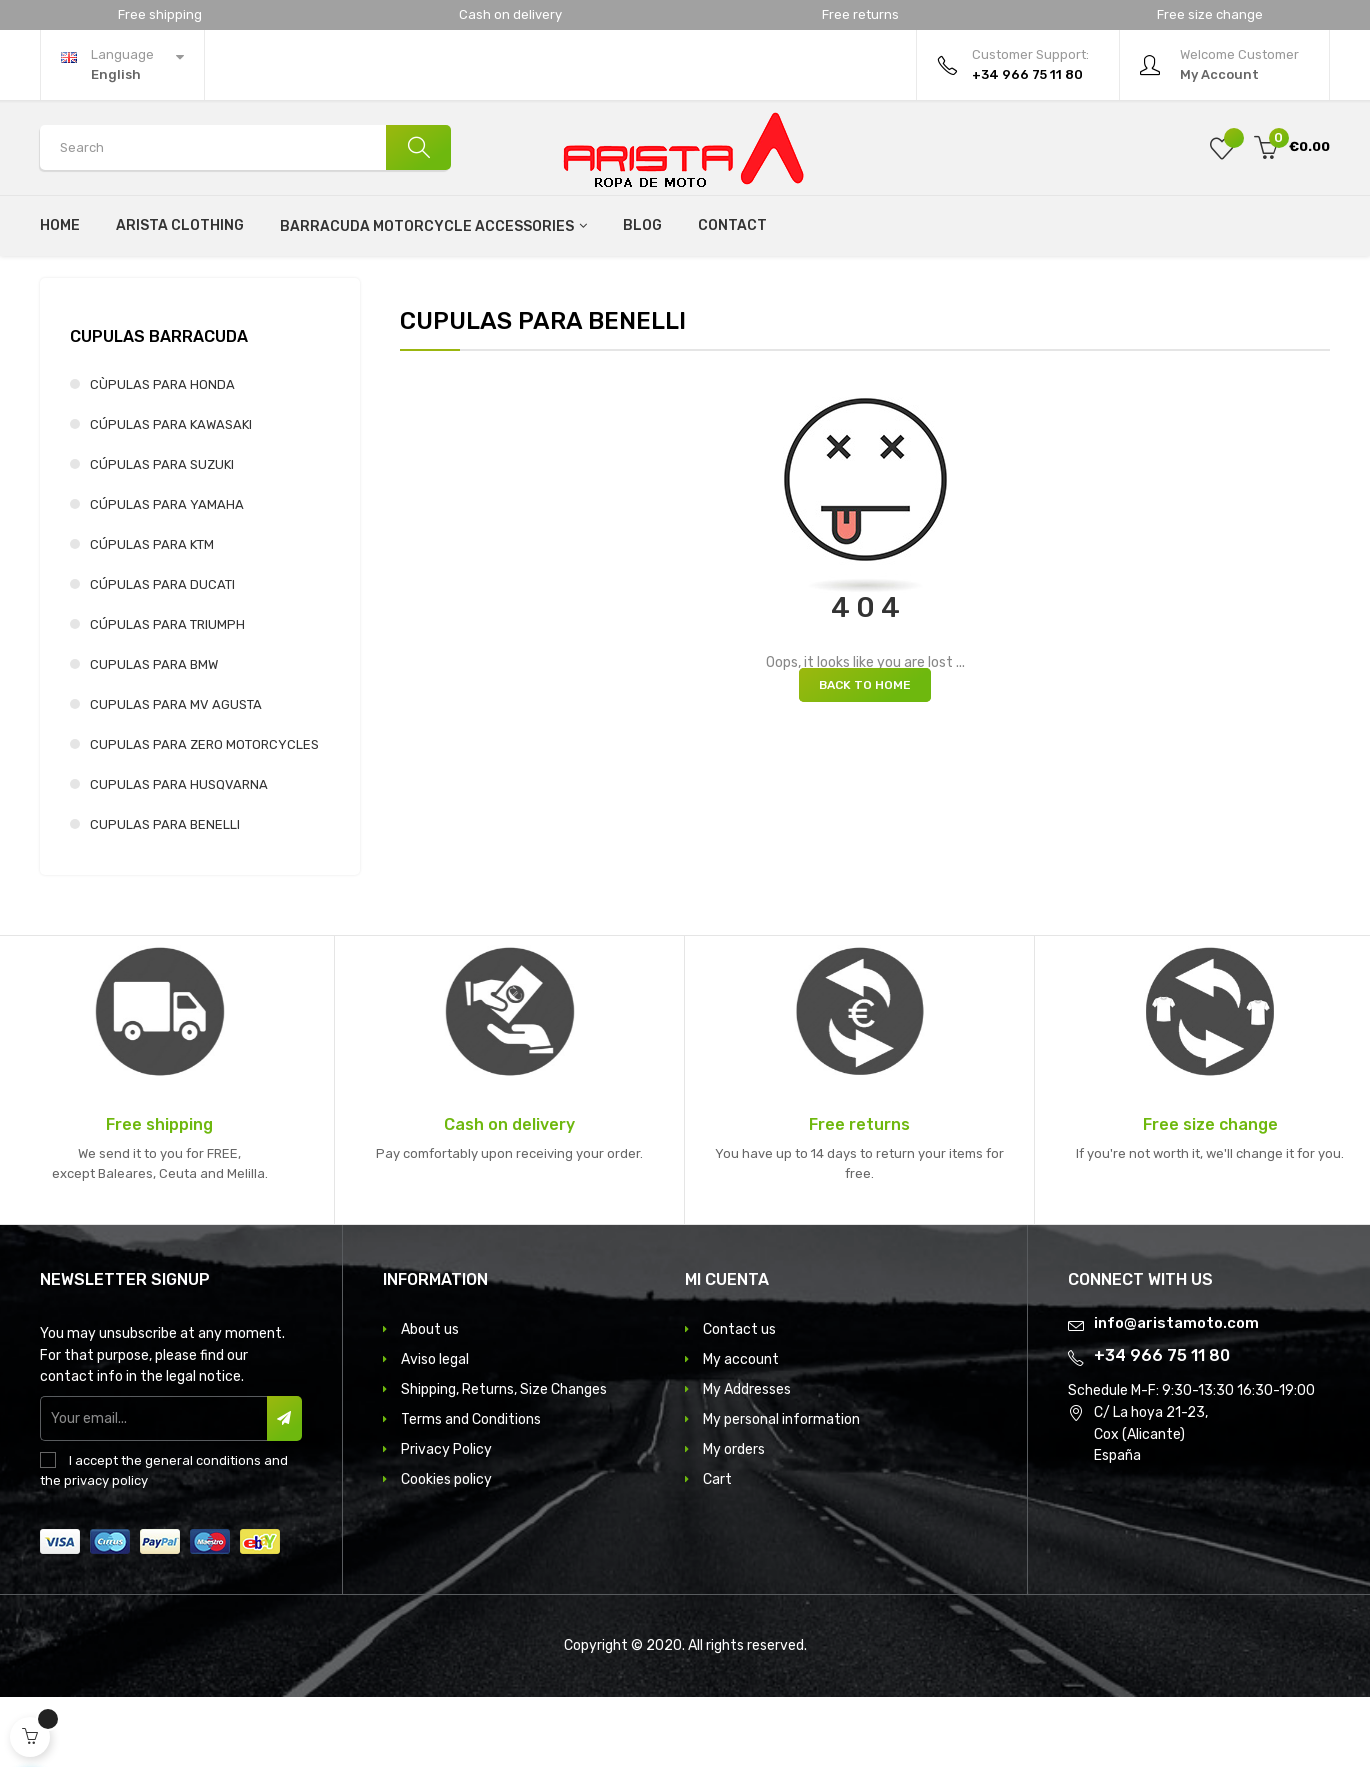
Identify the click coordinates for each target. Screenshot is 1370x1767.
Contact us (739, 1399)
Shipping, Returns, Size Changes (504, 1459)
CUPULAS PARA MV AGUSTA (176, 774)
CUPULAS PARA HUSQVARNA (179, 854)
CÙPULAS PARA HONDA (162, 454)
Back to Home (865, 755)
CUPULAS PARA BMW (154, 734)
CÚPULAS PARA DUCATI (162, 654)
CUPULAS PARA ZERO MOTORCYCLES (204, 814)
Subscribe (284, 1488)
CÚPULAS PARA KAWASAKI (171, 494)
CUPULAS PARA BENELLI (165, 894)
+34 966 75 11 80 (1162, 1425)
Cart (717, 1549)
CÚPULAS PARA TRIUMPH (167, 694)
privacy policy (106, 1550)
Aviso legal (435, 1429)
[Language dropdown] (122, 65)
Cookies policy (446, 1549)
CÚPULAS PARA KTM (152, 614)
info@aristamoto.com (1176, 1393)
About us (430, 1399)
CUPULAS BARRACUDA (159, 406)
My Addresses (747, 1459)
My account (741, 1429)
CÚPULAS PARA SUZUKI (162, 534)
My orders (734, 1519)
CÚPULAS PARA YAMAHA (167, 574)
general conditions (203, 1530)
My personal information (781, 1489)
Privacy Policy (446, 1519)
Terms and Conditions (471, 1489)
